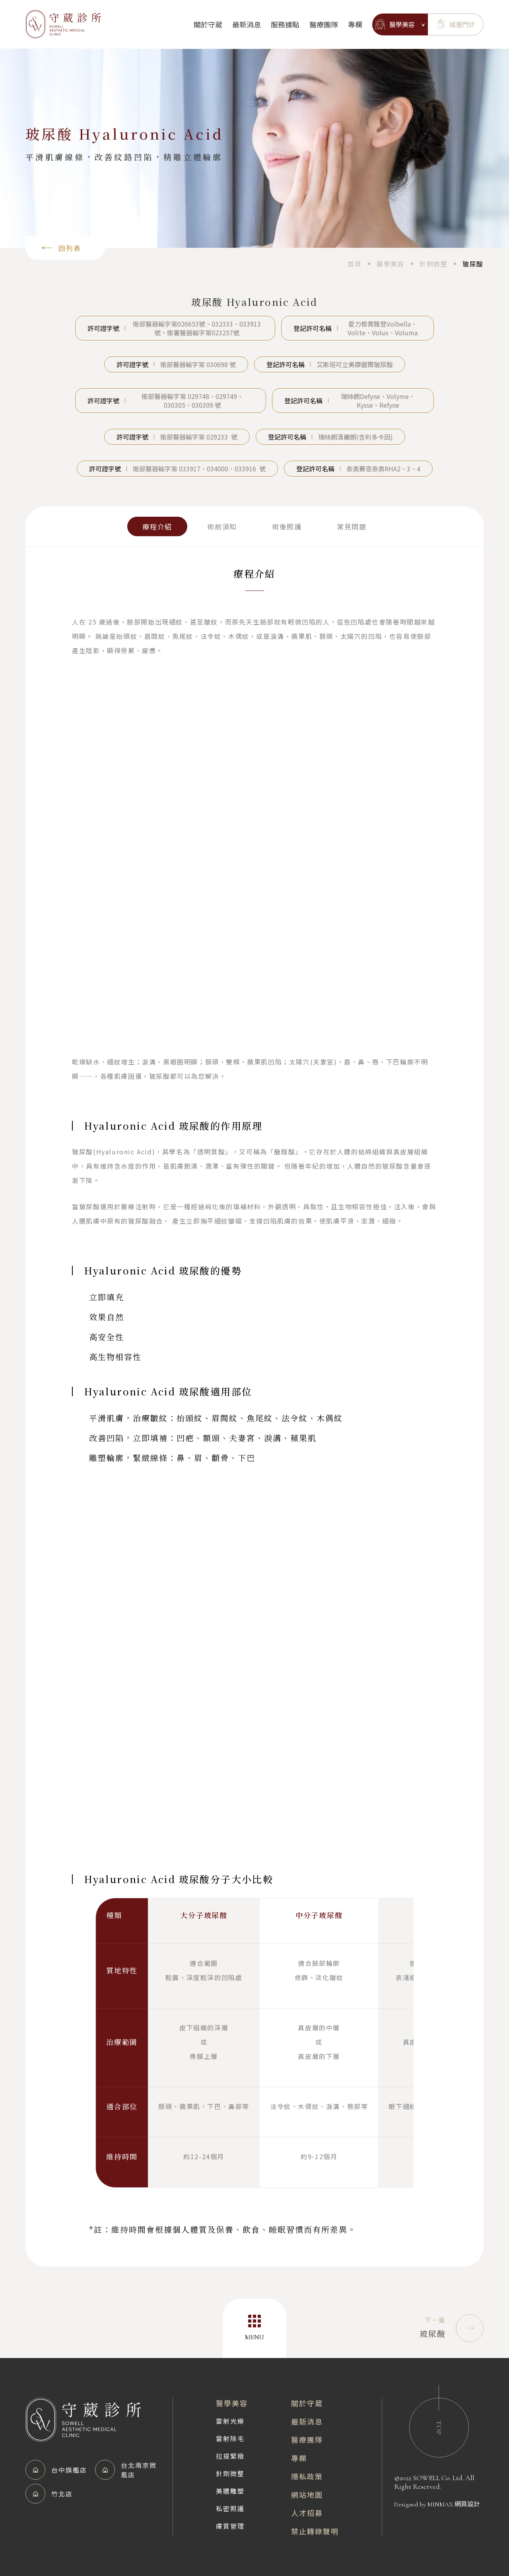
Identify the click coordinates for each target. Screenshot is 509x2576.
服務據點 (285, 24)
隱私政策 (307, 2476)
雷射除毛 (230, 2438)
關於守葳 (208, 24)
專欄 (355, 24)
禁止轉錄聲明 (315, 2531)
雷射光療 (230, 2421)
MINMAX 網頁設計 (453, 2504)
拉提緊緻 (230, 2456)
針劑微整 (230, 2473)
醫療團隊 (323, 24)
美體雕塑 (230, 2491)
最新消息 (246, 24)
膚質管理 (230, 2526)
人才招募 (307, 2513)
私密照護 (230, 2508)
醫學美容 (232, 2403)
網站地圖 (307, 2494)
